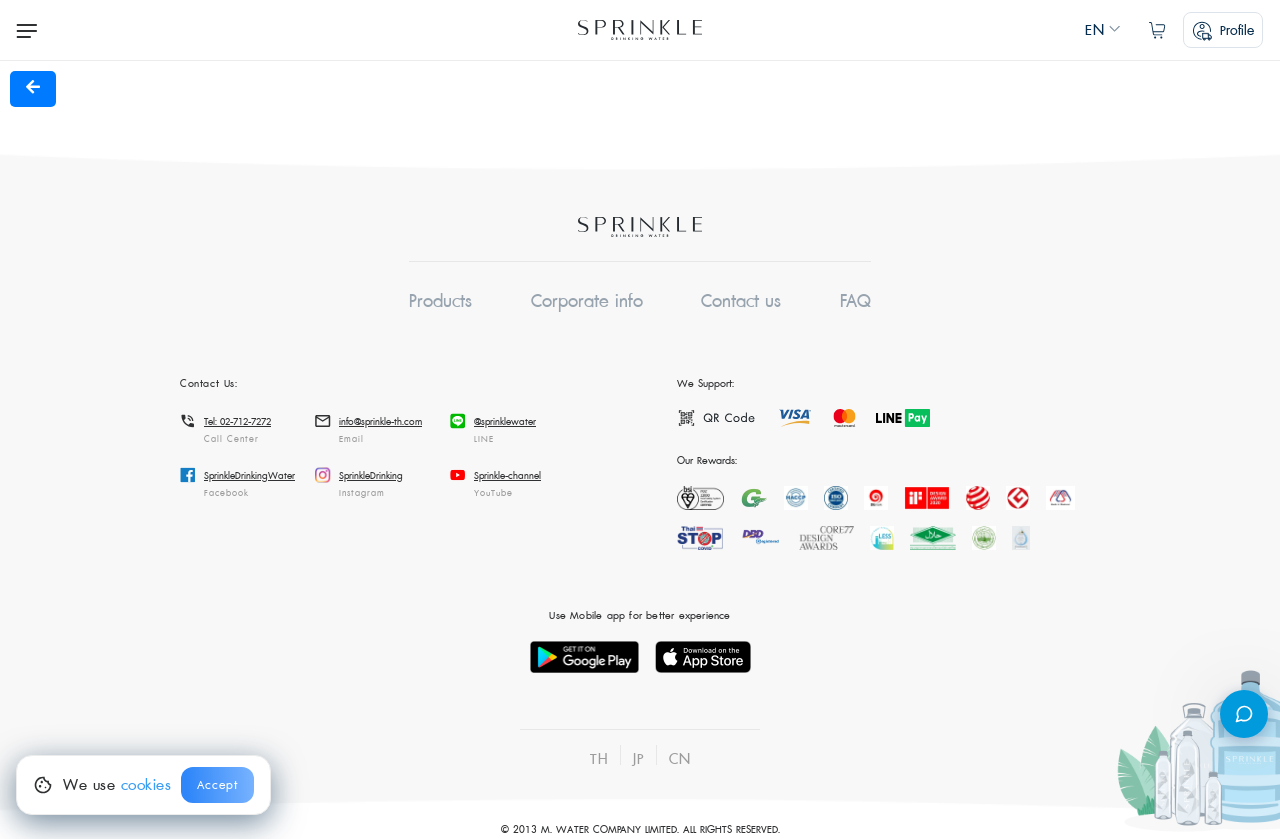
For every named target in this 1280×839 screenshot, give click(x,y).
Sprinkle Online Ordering (640, 30)
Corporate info (587, 301)
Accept (217, 785)
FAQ (855, 301)
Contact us (741, 301)
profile (1223, 31)
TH (599, 759)
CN (680, 759)
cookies (146, 785)
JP (638, 759)
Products (440, 301)
